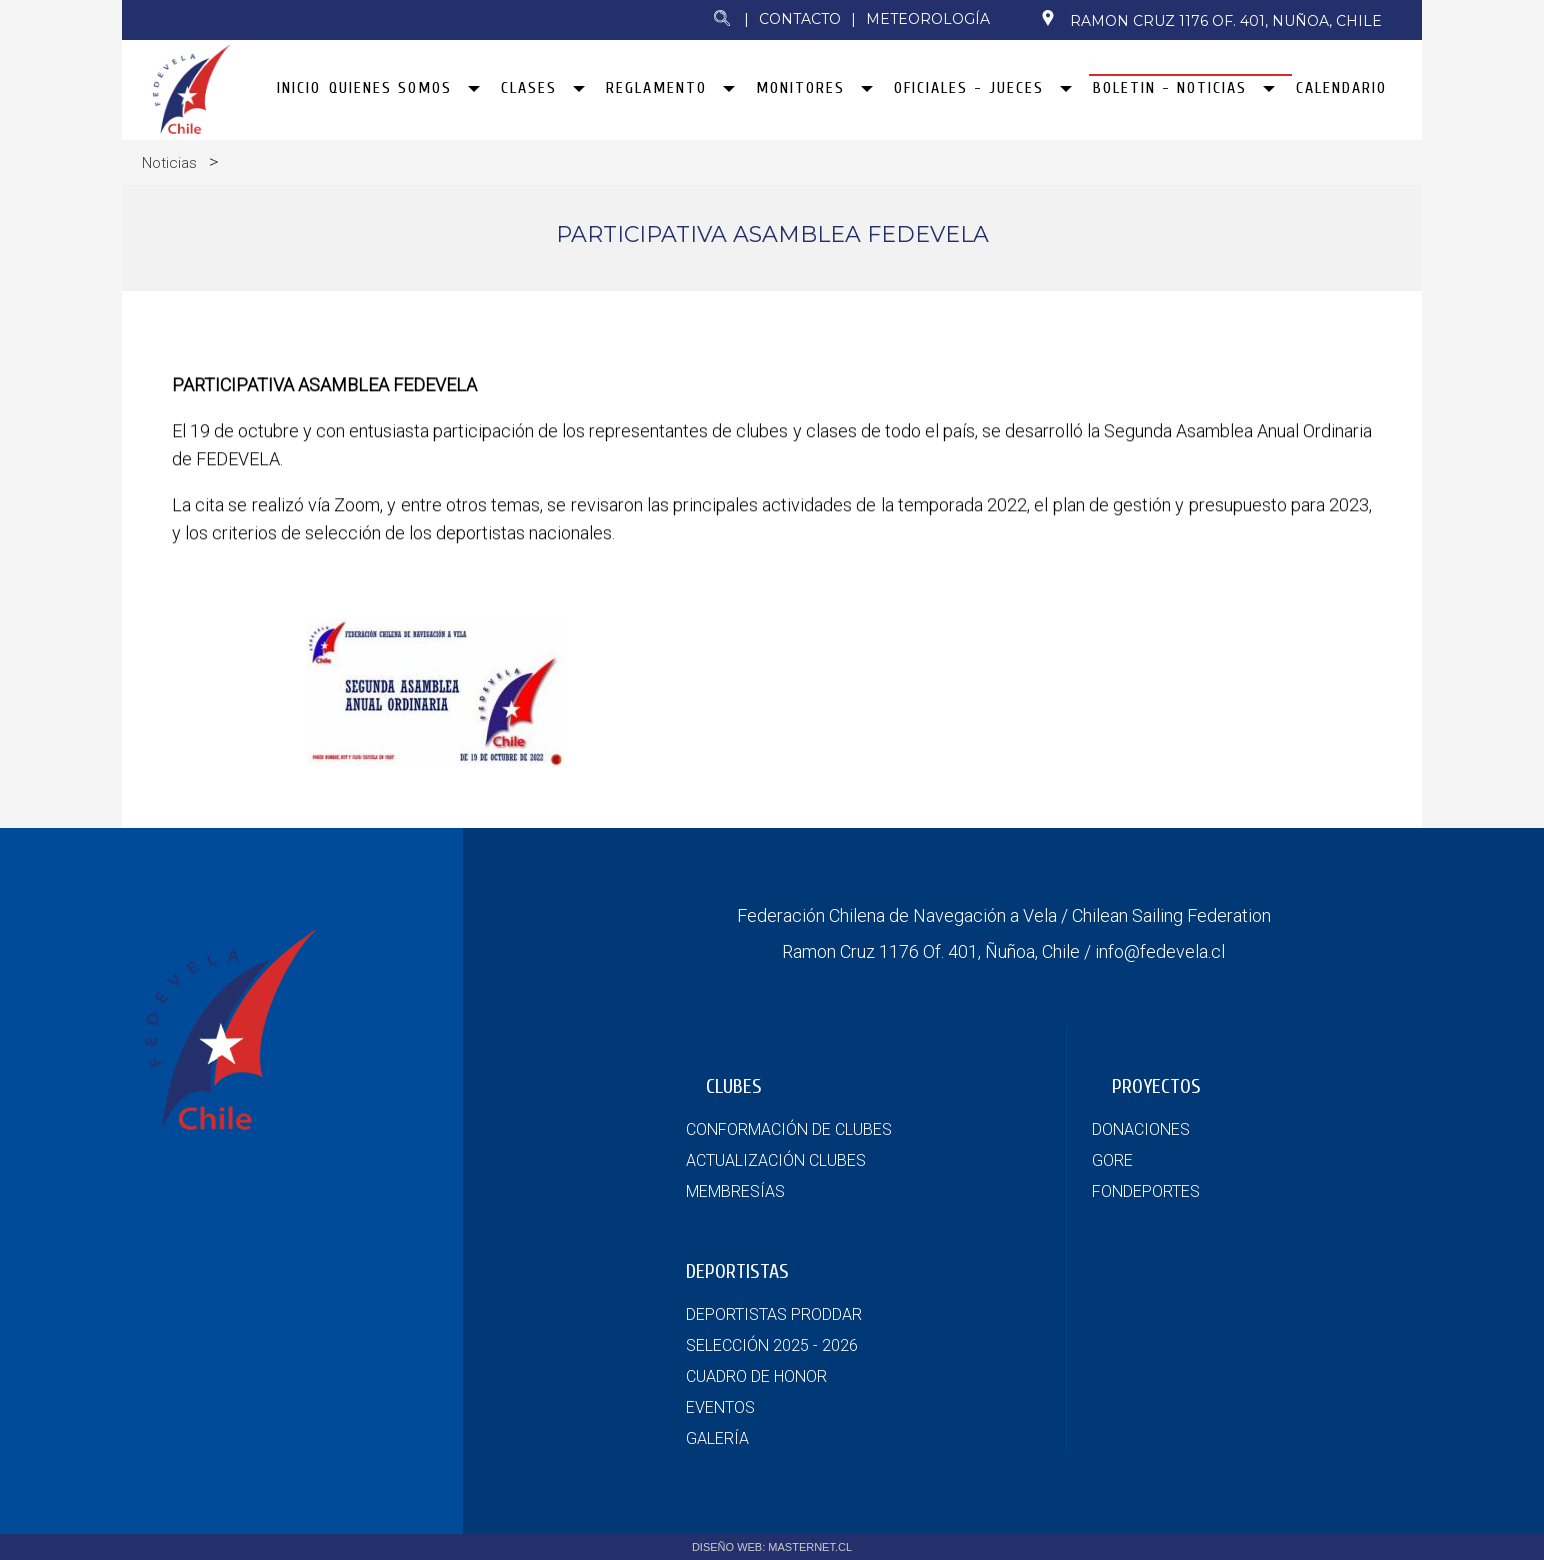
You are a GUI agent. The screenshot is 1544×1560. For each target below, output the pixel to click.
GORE (1112, 1160)
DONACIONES (1141, 1129)
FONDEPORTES (1146, 1191)
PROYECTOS (1156, 1086)
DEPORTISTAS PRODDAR (774, 1314)
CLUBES (734, 1086)
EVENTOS (720, 1407)
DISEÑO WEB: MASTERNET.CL (772, 1547)
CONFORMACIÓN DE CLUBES (789, 1129)
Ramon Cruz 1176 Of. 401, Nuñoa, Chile (1211, 20)
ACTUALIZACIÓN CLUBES (776, 1160)
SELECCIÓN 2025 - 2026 (772, 1345)
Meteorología (928, 19)
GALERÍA (717, 1438)
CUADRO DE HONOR (756, 1376)
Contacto (800, 19)
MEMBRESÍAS (735, 1191)
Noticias (169, 163)
